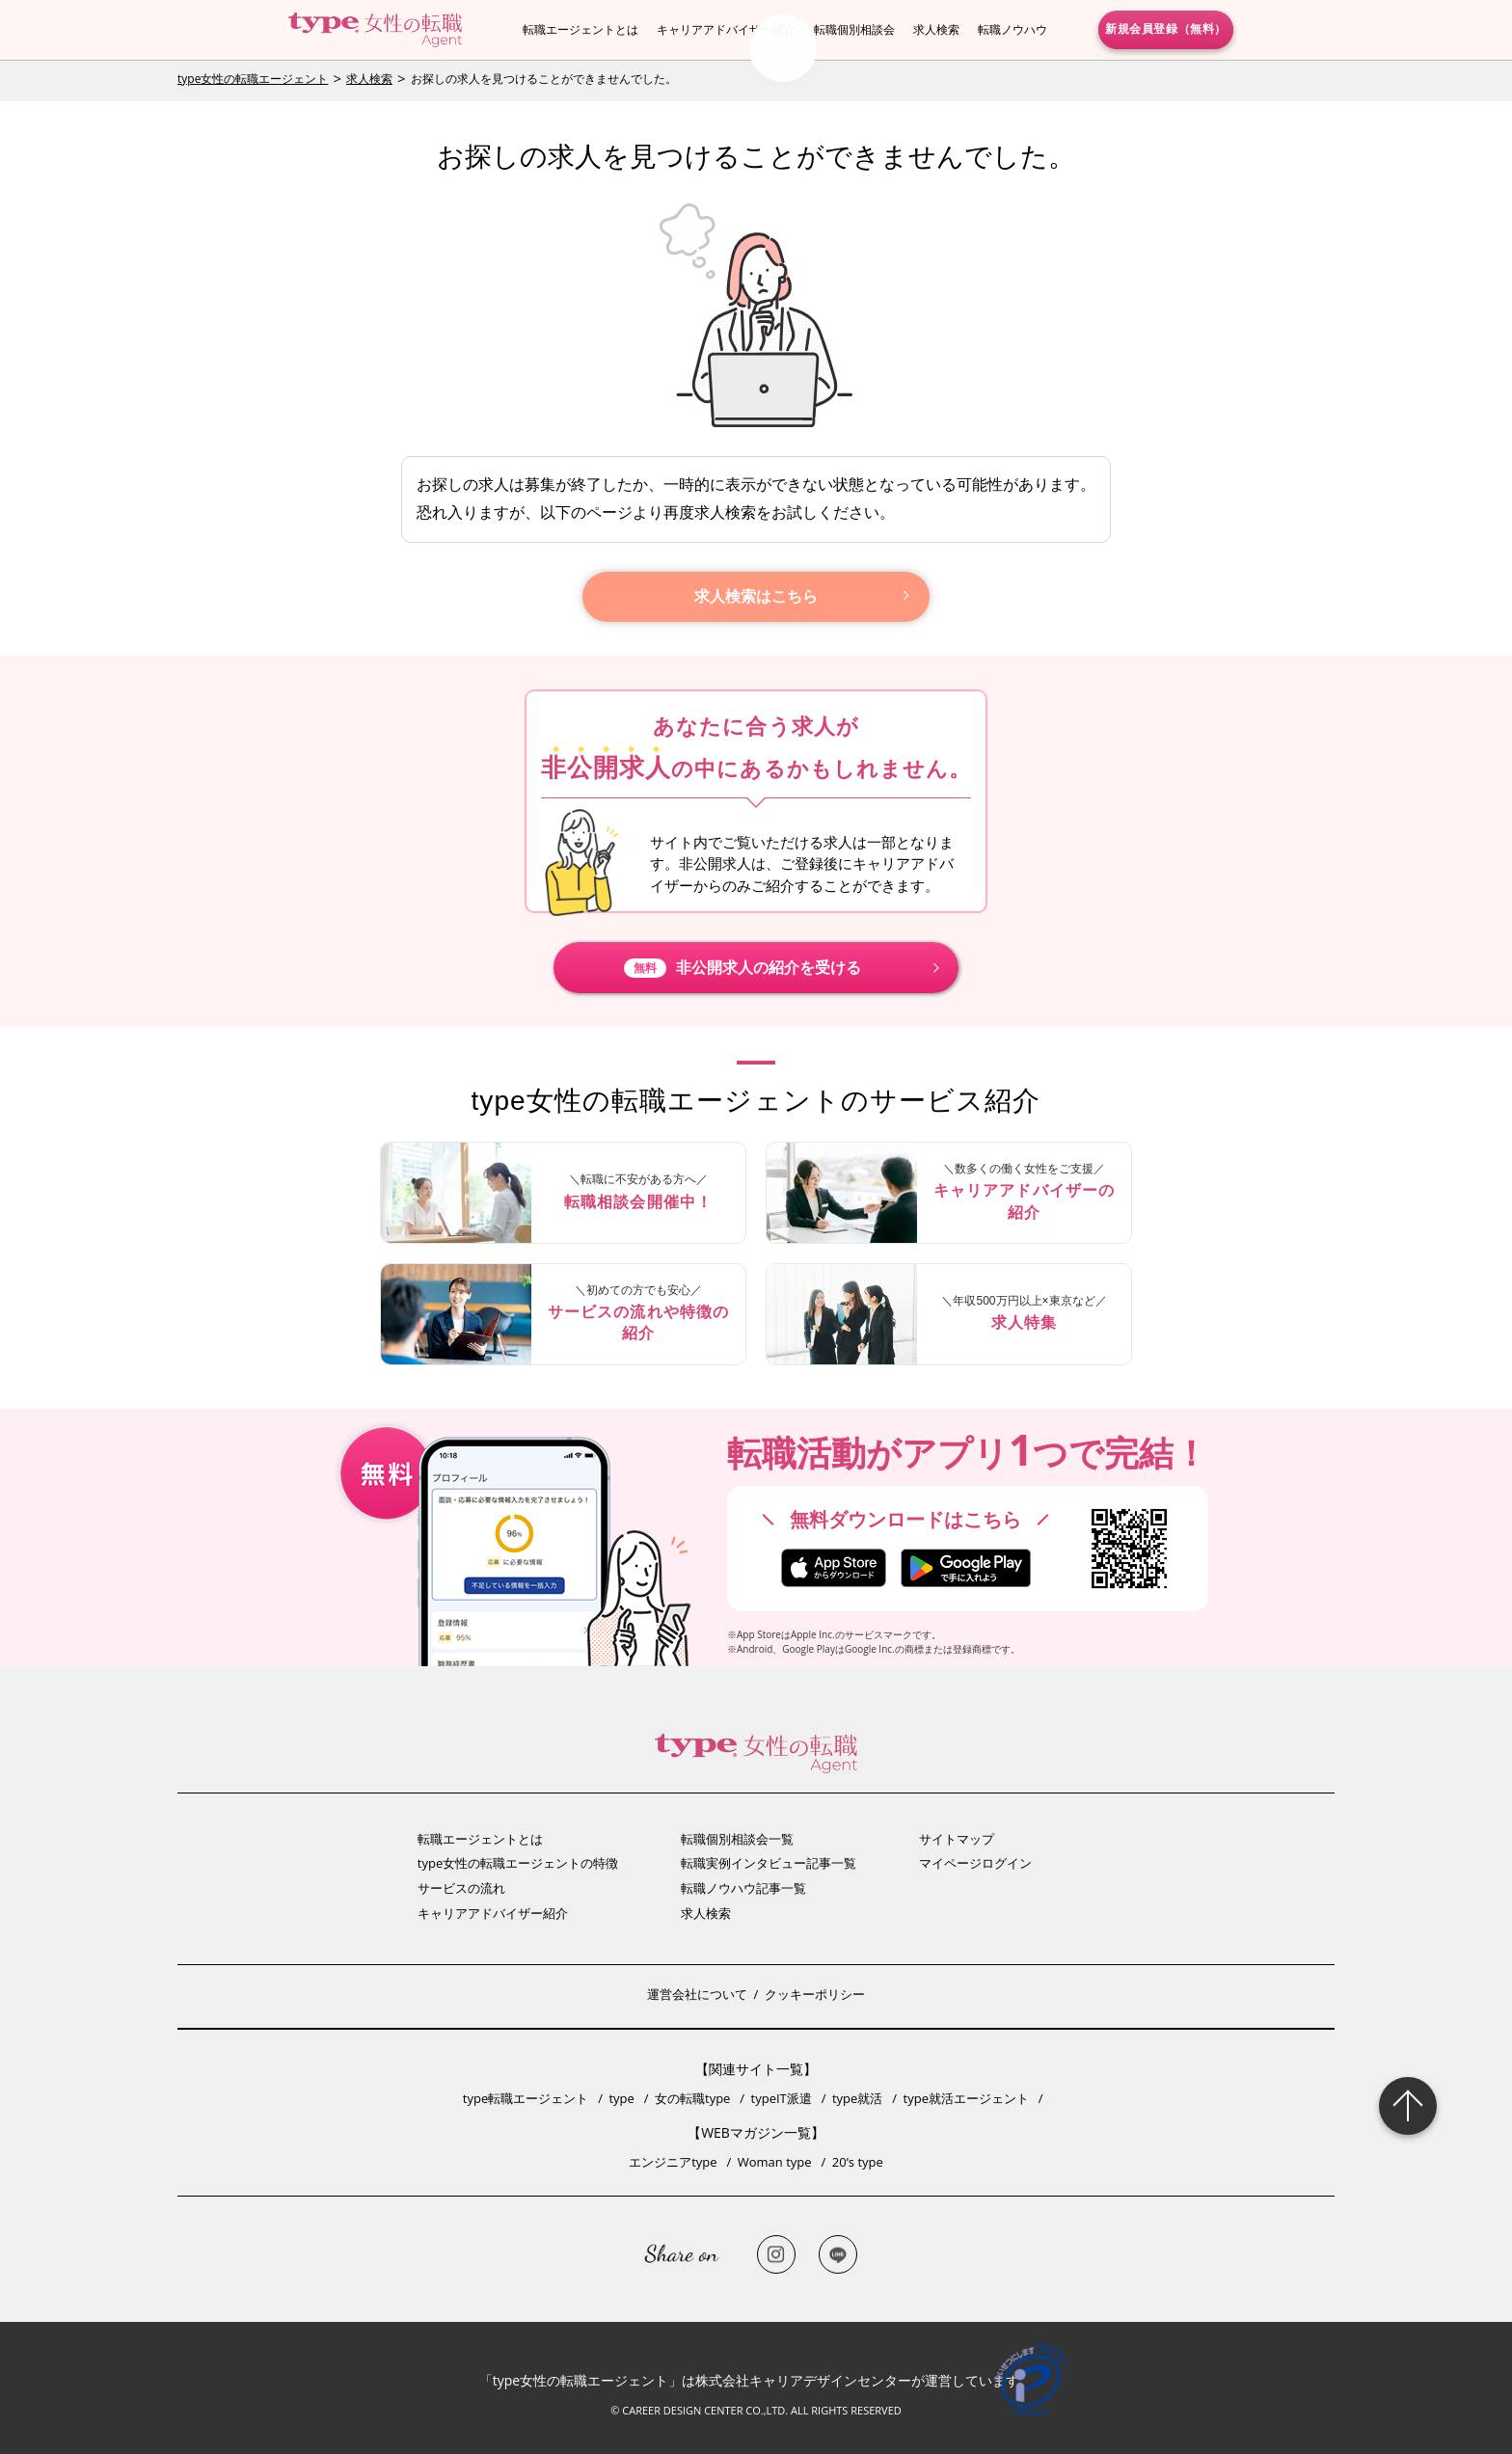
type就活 (857, 2098)
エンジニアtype (672, 2162)
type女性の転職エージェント (252, 78)
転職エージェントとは (580, 29)
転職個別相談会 (854, 29)
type (621, 2098)
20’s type (857, 2162)
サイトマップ (956, 1838)
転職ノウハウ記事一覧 (743, 1888)
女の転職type (692, 2098)
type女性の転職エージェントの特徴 (518, 1863)
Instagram (776, 2254)
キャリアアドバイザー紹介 (726, 29)
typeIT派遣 (781, 2098)
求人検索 (936, 29)
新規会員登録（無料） (1166, 29)
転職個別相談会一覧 (737, 1838)
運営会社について (697, 1994)
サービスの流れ (461, 1888)
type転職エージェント (525, 2098)
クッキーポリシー (815, 1994)
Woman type (775, 2162)
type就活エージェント (966, 2098)
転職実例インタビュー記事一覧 (768, 1863)
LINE (838, 2254)
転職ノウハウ (1012, 29)
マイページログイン (975, 1863)
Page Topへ (1408, 2106)
